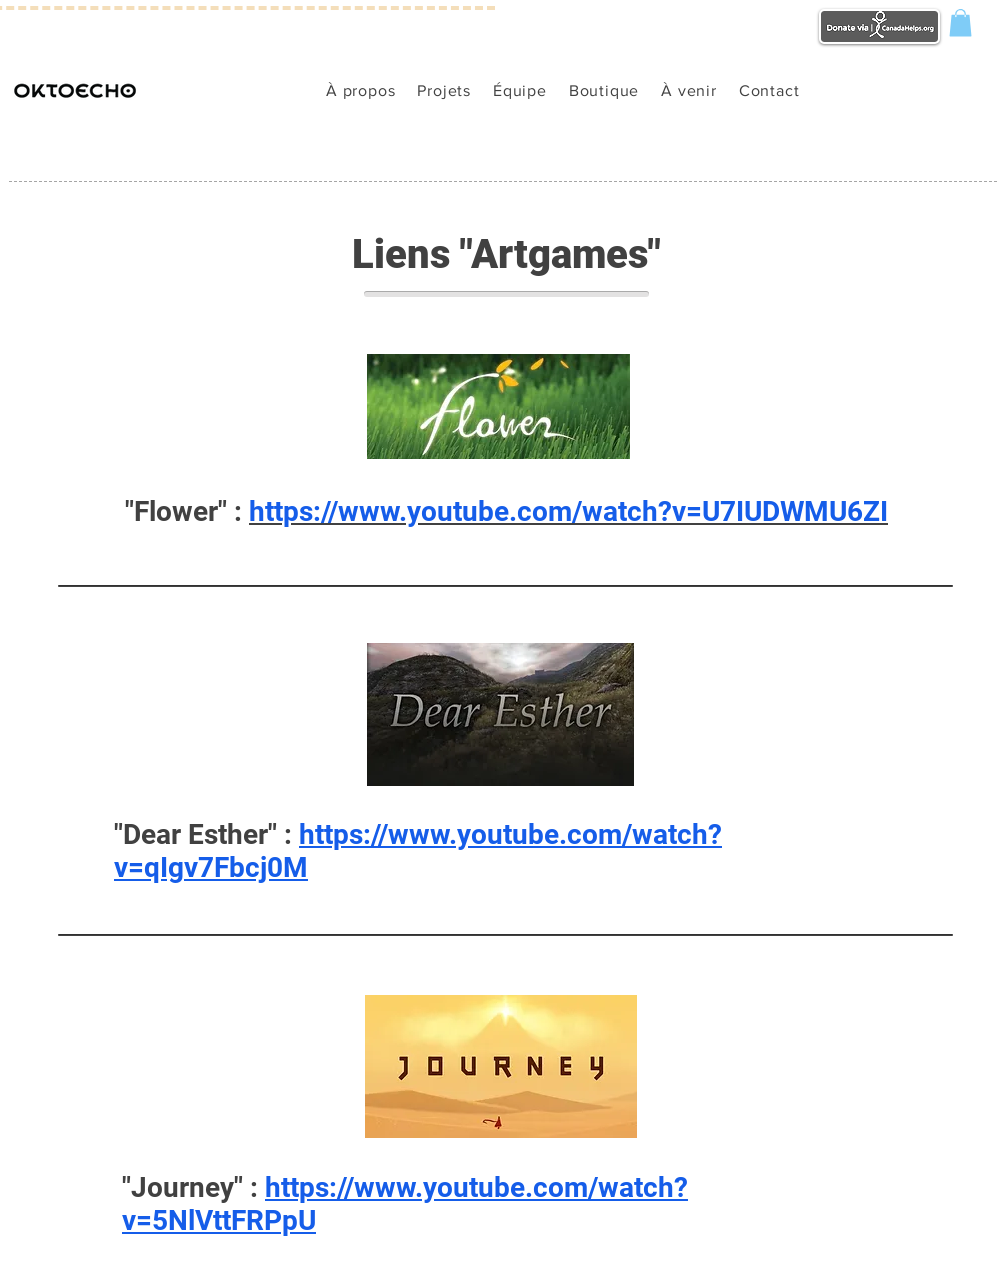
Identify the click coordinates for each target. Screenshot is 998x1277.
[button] (960, 22)
